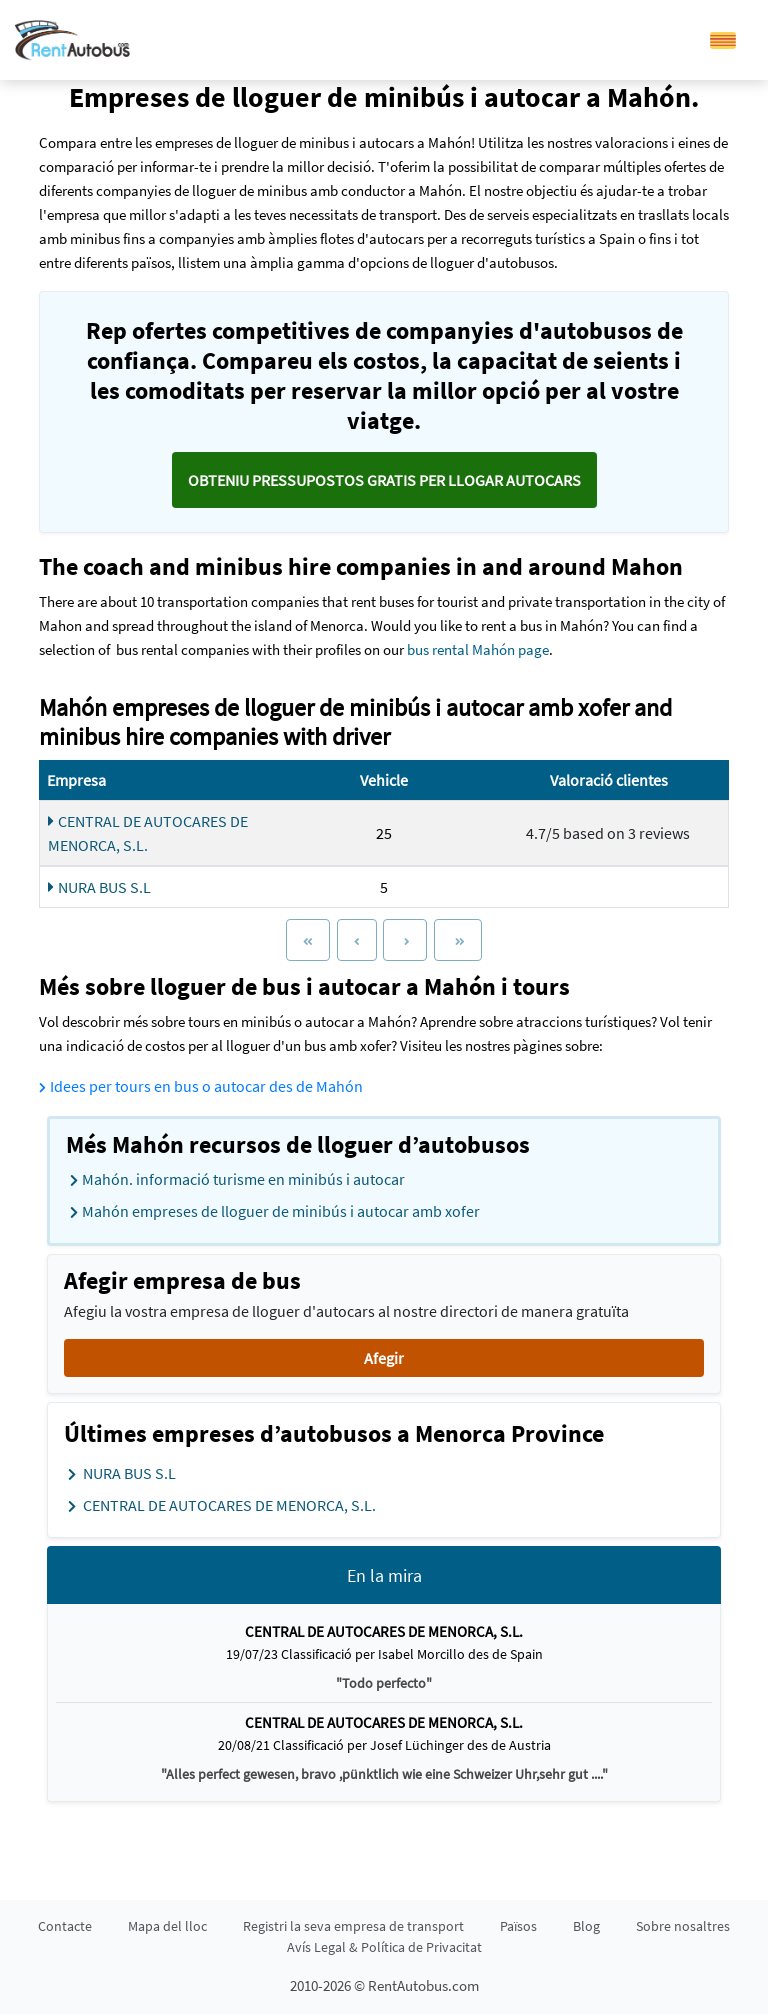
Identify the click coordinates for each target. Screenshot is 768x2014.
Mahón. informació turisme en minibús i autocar (237, 1180)
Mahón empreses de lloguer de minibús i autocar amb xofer (275, 1212)
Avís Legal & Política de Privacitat (384, 1947)
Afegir (384, 1358)
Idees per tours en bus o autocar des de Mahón (201, 1086)
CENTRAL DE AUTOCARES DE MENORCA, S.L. (148, 833)
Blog (586, 1926)
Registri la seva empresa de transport (353, 1926)
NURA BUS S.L (99, 887)
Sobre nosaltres (683, 1926)
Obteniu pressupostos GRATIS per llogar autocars (384, 480)
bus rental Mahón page (478, 649)
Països (518, 1926)
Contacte (65, 1926)
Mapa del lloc (167, 1926)
